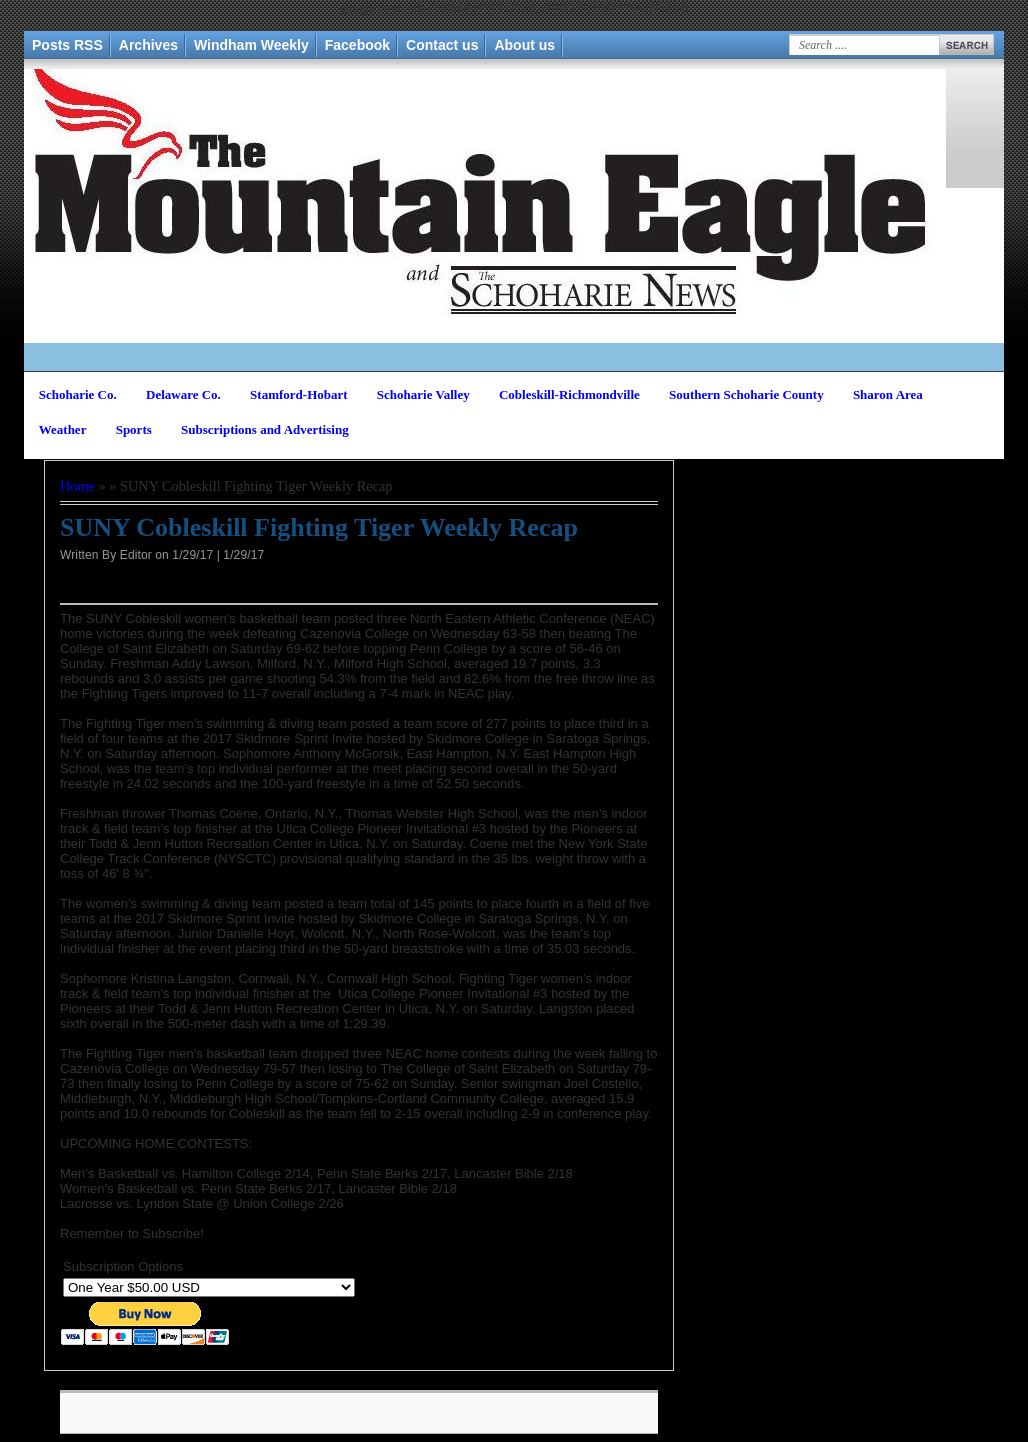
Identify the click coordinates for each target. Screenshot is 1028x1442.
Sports (134, 429)
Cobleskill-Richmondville (569, 394)
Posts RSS (67, 45)
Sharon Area (888, 394)
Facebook (357, 45)
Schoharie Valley (423, 394)
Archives (148, 45)
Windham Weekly (251, 45)
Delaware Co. (183, 394)
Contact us (442, 45)
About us (524, 45)
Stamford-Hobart (299, 394)
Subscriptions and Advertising (265, 429)
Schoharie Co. (78, 394)
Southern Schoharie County (746, 394)
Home (77, 486)
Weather (63, 429)
